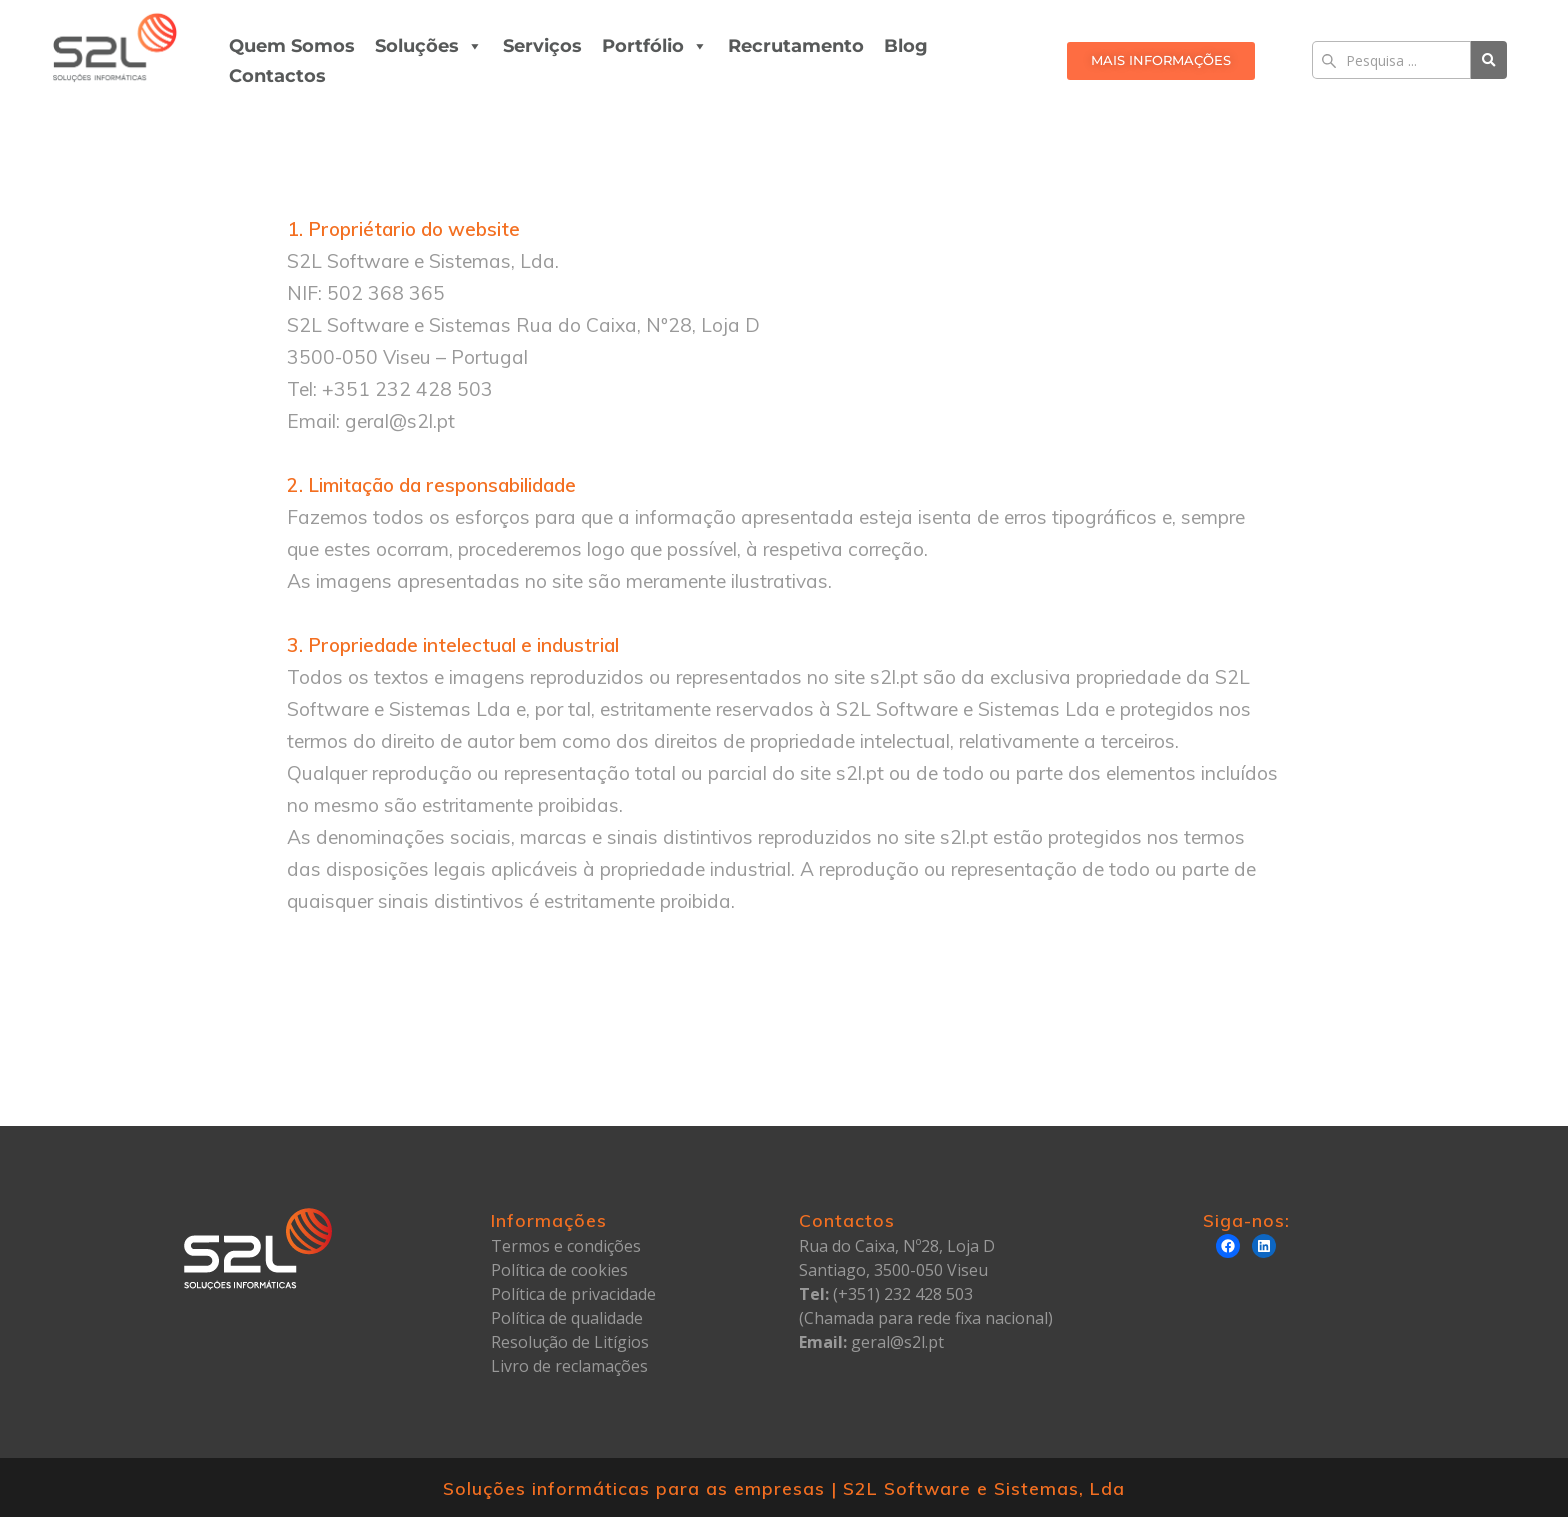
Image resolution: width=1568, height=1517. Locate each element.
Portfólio (655, 46)
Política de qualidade (567, 1318)
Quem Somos (292, 46)
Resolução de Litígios (570, 1342)
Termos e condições (566, 1246)
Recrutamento (796, 46)
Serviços (542, 46)
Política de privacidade (573, 1294)
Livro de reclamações (569, 1366)
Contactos (277, 76)
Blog (906, 46)
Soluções (429, 46)
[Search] (1391, 60)
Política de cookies (559, 1270)
